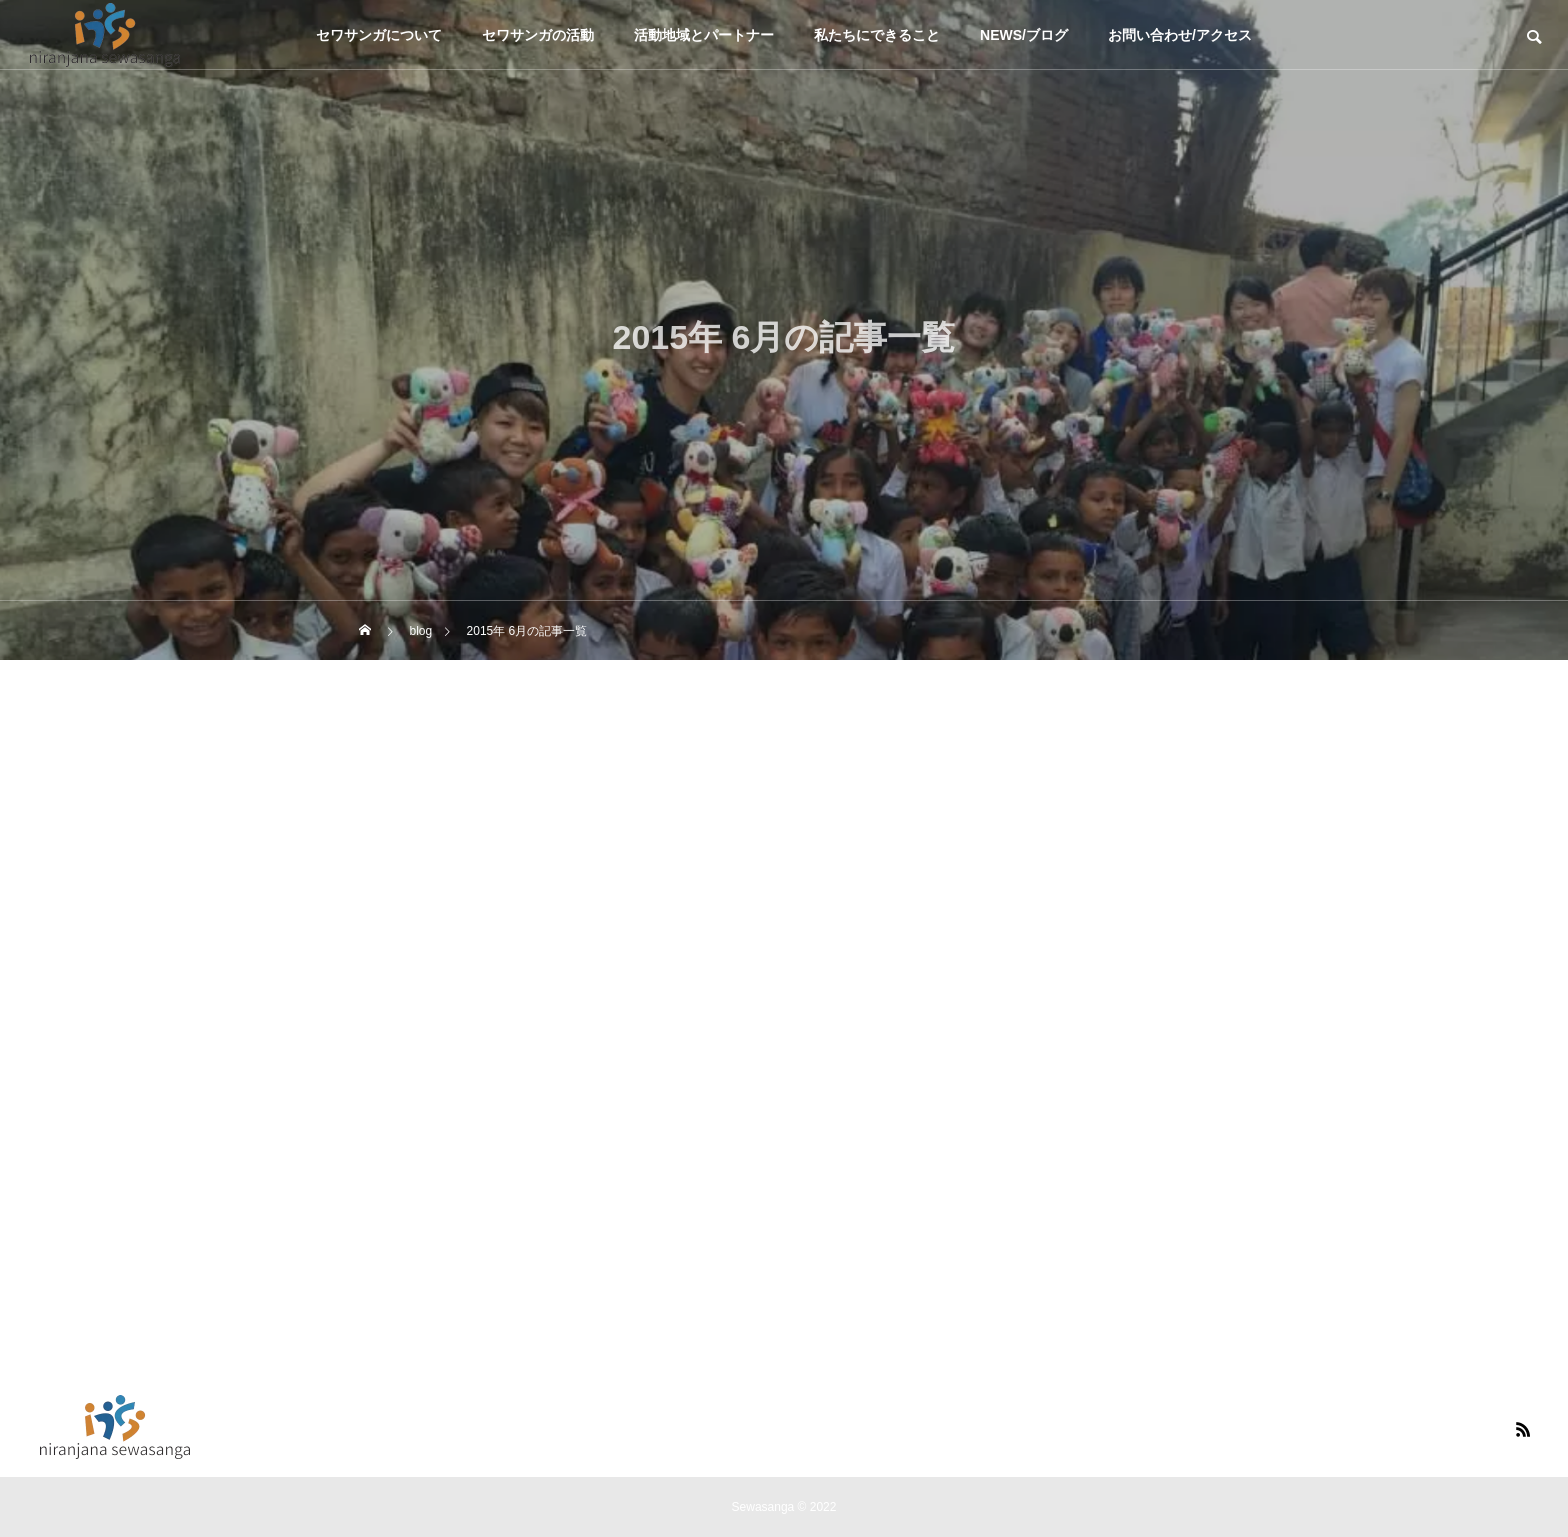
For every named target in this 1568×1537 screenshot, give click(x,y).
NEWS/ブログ (1024, 35)
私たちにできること (877, 35)
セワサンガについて (379, 35)
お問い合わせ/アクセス (1180, 35)
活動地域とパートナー (704, 35)
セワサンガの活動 (538, 35)
